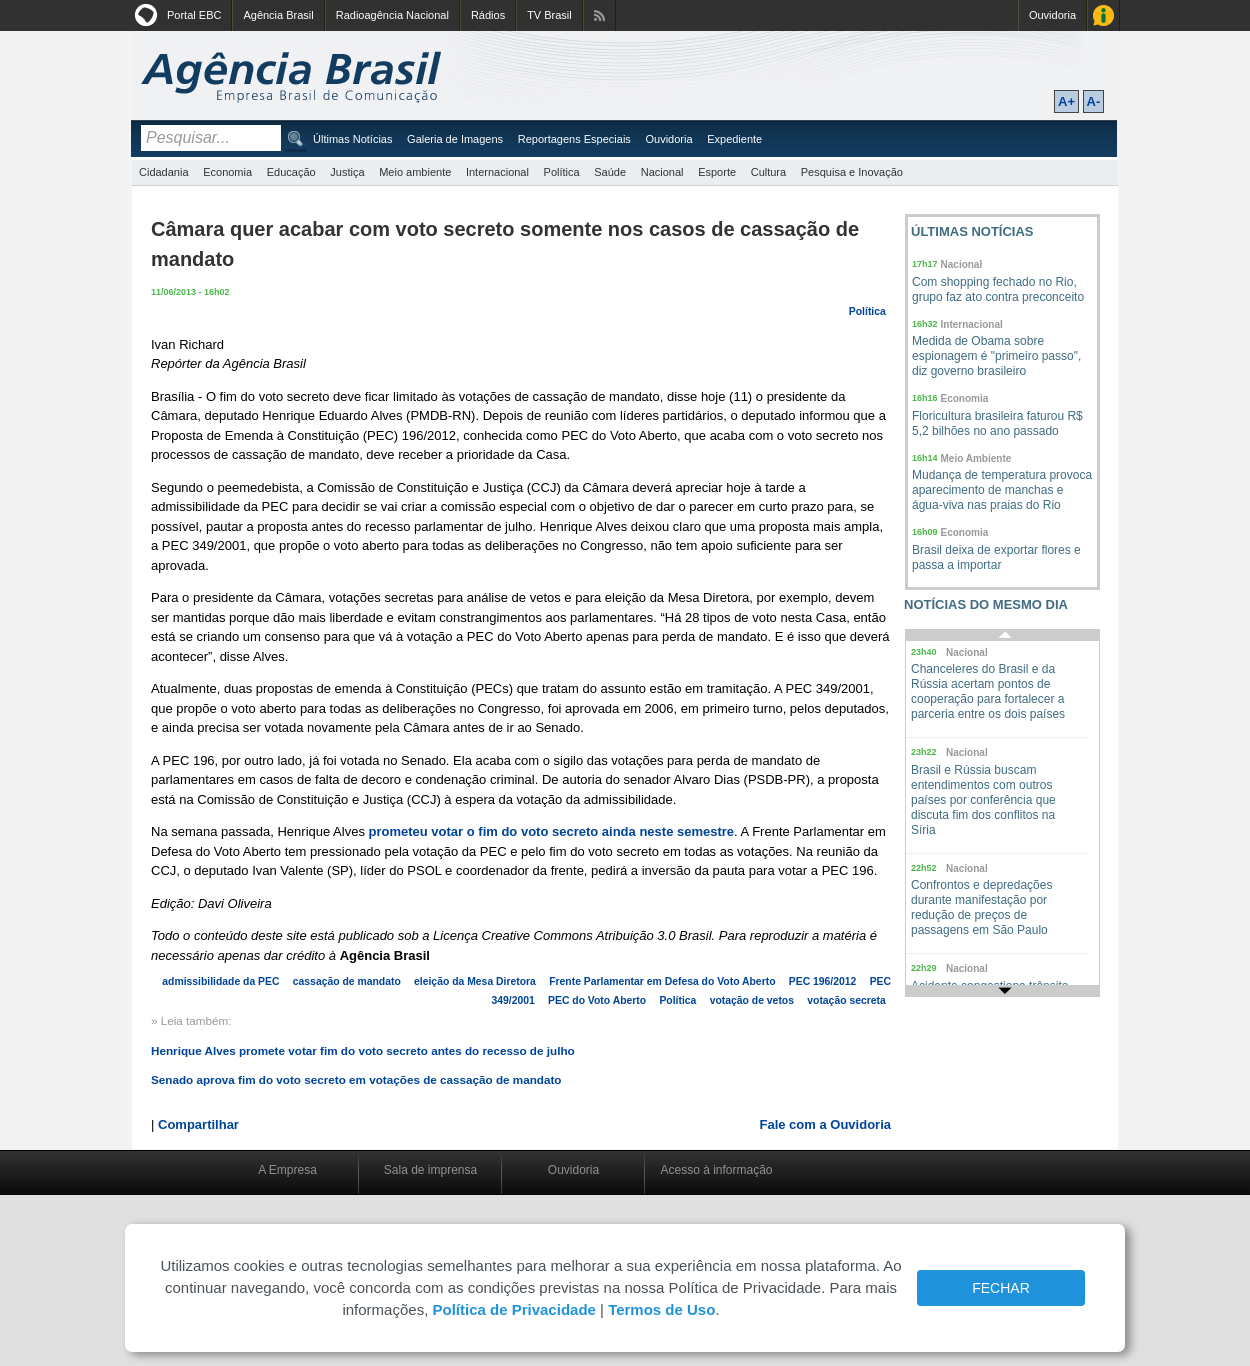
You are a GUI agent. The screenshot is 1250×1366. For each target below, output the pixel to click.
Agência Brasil (278, 15)
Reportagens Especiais (574, 139)
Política (562, 172)
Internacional (497, 172)
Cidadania (164, 172)
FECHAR (1001, 1288)
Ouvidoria (1052, 15)
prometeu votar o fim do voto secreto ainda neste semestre (552, 831)
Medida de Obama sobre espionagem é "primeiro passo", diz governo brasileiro (996, 356)
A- (1094, 101)
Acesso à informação (716, 1170)
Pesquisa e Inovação (852, 172)
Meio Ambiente (976, 458)
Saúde (610, 172)
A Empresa (287, 1170)
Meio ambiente (415, 172)
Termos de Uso (661, 1309)
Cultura (768, 172)
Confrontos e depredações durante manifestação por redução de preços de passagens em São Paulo (981, 907)
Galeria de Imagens (455, 139)
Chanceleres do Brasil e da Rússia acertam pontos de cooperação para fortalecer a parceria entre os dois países (988, 691)
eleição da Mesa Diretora (475, 981)
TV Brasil (549, 15)
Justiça (347, 172)
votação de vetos (752, 1000)
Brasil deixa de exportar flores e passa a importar (996, 557)
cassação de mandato (347, 981)
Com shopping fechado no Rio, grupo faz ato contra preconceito (998, 289)
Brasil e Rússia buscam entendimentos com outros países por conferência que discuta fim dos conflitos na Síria (983, 800)
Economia (227, 172)
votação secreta (846, 1000)
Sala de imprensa (430, 1170)
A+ (1066, 101)
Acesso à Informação (1103, 15)
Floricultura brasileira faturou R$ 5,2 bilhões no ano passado (997, 423)
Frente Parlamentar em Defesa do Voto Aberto (662, 981)
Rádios (488, 15)
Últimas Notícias (352, 139)
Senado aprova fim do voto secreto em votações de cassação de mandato (356, 1079)
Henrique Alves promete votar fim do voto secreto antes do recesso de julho (363, 1050)
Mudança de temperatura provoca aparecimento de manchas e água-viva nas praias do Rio (1002, 490)
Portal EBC (194, 15)
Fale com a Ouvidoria (826, 1124)
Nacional (662, 172)
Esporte (717, 172)
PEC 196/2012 (823, 981)
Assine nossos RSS (599, 15)
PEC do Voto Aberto (597, 1000)
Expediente (734, 139)
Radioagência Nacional (392, 15)
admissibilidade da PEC (220, 981)
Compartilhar (198, 1124)
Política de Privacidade (513, 1309)
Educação (291, 172)
